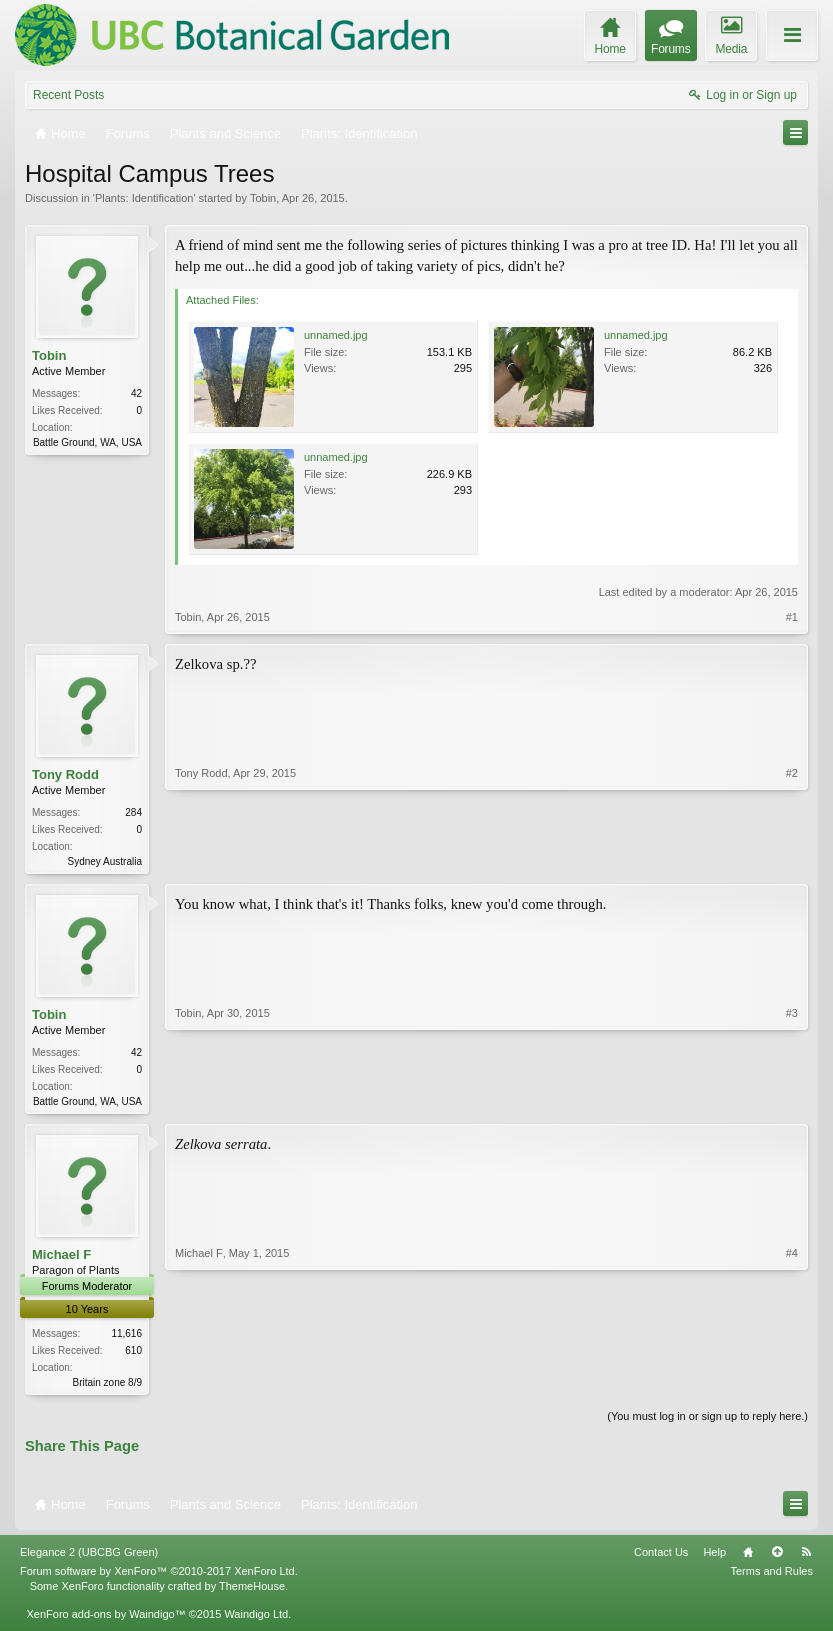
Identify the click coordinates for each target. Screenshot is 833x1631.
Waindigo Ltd (256, 1620)
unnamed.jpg (336, 335)
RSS (806, 1558)
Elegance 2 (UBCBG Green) (89, 1558)
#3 (792, 1101)
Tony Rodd (65, 774)
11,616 (126, 1337)
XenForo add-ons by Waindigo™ (105, 1620)
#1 (792, 617)
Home (748, 1558)
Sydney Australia (105, 861)
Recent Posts (68, 95)
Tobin (263, 198)
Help (714, 1558)
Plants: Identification (144, 198)
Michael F (61, 1258)
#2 (792, 859)
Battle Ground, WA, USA (87, 442)
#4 (792, 1384)
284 (133, 812)
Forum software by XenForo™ (159, 1577)
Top (777, 1558)
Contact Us (661, 1558)
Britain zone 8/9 (108, 1386)
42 (136, 393)
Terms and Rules (771, 1577)
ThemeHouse (252, 1591)
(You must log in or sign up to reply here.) (707, 1422)
